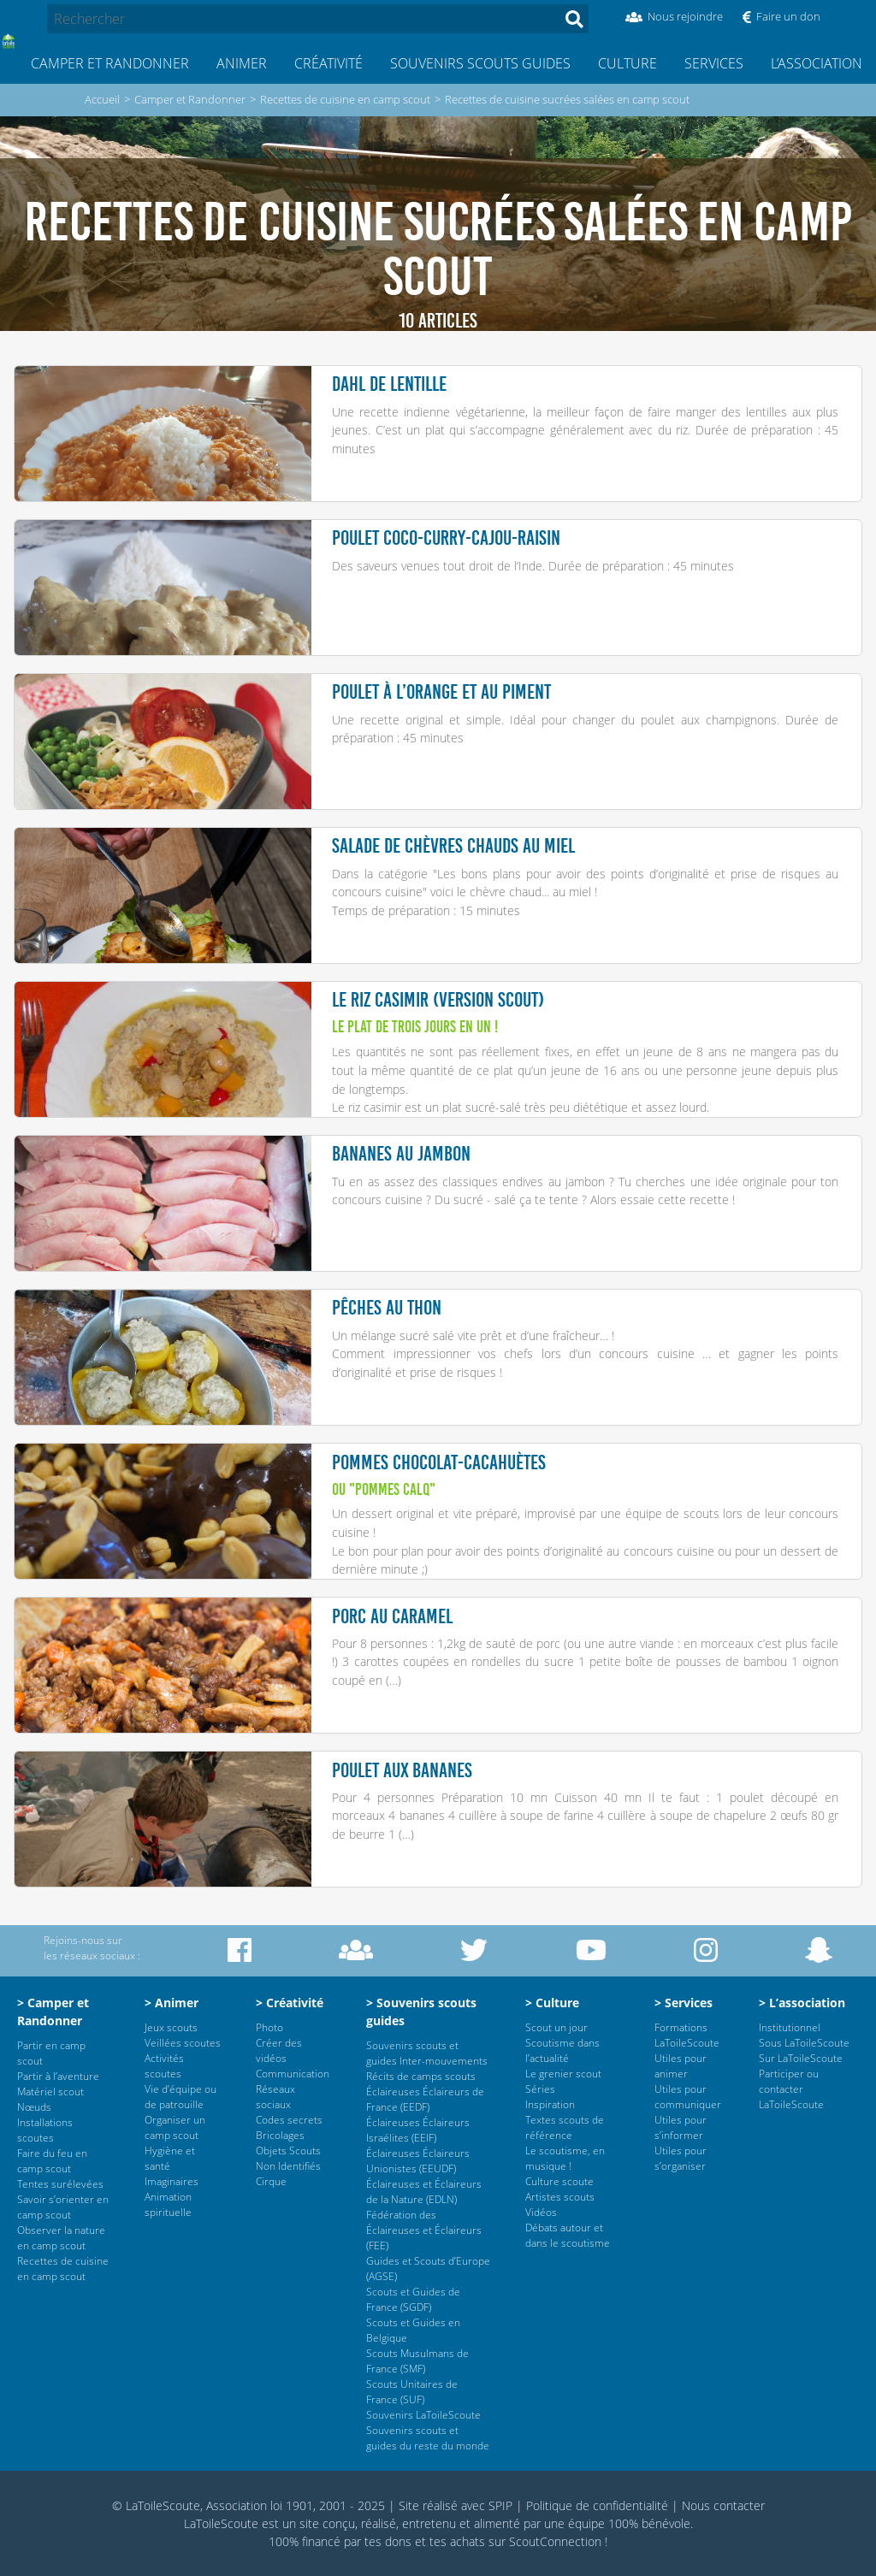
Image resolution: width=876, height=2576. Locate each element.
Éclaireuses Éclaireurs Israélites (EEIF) (418, 2130)
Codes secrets (289, 2119)
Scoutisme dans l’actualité (562, 2050)
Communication (292, 2073)
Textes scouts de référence (564, 2127)
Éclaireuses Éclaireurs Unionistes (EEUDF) (418, 2161)
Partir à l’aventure (58, 2076)
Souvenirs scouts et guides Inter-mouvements (427, 2053)
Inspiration (550, 2104)
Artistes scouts (560, 2196)
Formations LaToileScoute (686, 2035)
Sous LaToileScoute (804, 2042)
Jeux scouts (171, 2027)
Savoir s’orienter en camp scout (63, 2207)
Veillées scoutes (183, 2042)
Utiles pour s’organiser (680, 2158)
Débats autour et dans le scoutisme (567, 2235)
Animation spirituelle (168, 2204)
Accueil (102, 99)
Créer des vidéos (279, 2050)
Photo (269, 2027)
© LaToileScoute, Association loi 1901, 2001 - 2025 (248, 2505)
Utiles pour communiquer (687, 2097)
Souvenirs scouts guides (480, 63)
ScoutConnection (555, 2541)
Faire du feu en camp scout (52, 2161)
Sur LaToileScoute (801, 2058)
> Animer (171, 2002)
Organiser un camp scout (175, 2127)
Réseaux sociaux (275, 2097)
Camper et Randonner (110, 63)
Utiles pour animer (680, 2066)
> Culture (552, 2002)
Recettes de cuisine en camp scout (345, 99)
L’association (816, 63)
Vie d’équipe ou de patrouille (180, 2097)
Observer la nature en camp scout (61, 2238)
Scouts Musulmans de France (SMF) (417, 2361)
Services (713, 63)
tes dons (387, 2541)
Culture (627, 63)
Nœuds (34, 2107)
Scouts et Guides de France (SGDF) (413, 2299)
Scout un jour (556, 2027)
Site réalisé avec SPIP (455, 2505)
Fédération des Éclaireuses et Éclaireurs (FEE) (424, 2230)
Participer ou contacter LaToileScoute (791, 2089)
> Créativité (289, 2002)
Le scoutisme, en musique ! (565, 2158)
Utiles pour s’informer (680, 2127)
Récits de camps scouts (421, 2076)
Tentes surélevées (60, 2184)
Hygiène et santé (170, 2158)
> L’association (802, 2002)
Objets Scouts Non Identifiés (288, 2158)
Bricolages (280, 2135)
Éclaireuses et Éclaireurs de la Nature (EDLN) (424, 2192)
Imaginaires (171, 2181)
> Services (683, 2002)
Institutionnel (789, 2027)
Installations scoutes (45, 2130)
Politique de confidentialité (597, 2505)
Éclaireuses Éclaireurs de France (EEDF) (425, 2099)
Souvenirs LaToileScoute (423, 2415)
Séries (540, 2089)
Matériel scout (50, 2091)
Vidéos (541, 2212)
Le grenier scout (563, 2073)
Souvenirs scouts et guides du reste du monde (427, 2438)
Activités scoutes (164, 2066)
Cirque (271, 2181)
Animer (241, 63)
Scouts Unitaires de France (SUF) (412, 2392)
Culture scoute (559, 2181)
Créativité (328, 63)
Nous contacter (723, 2505)
